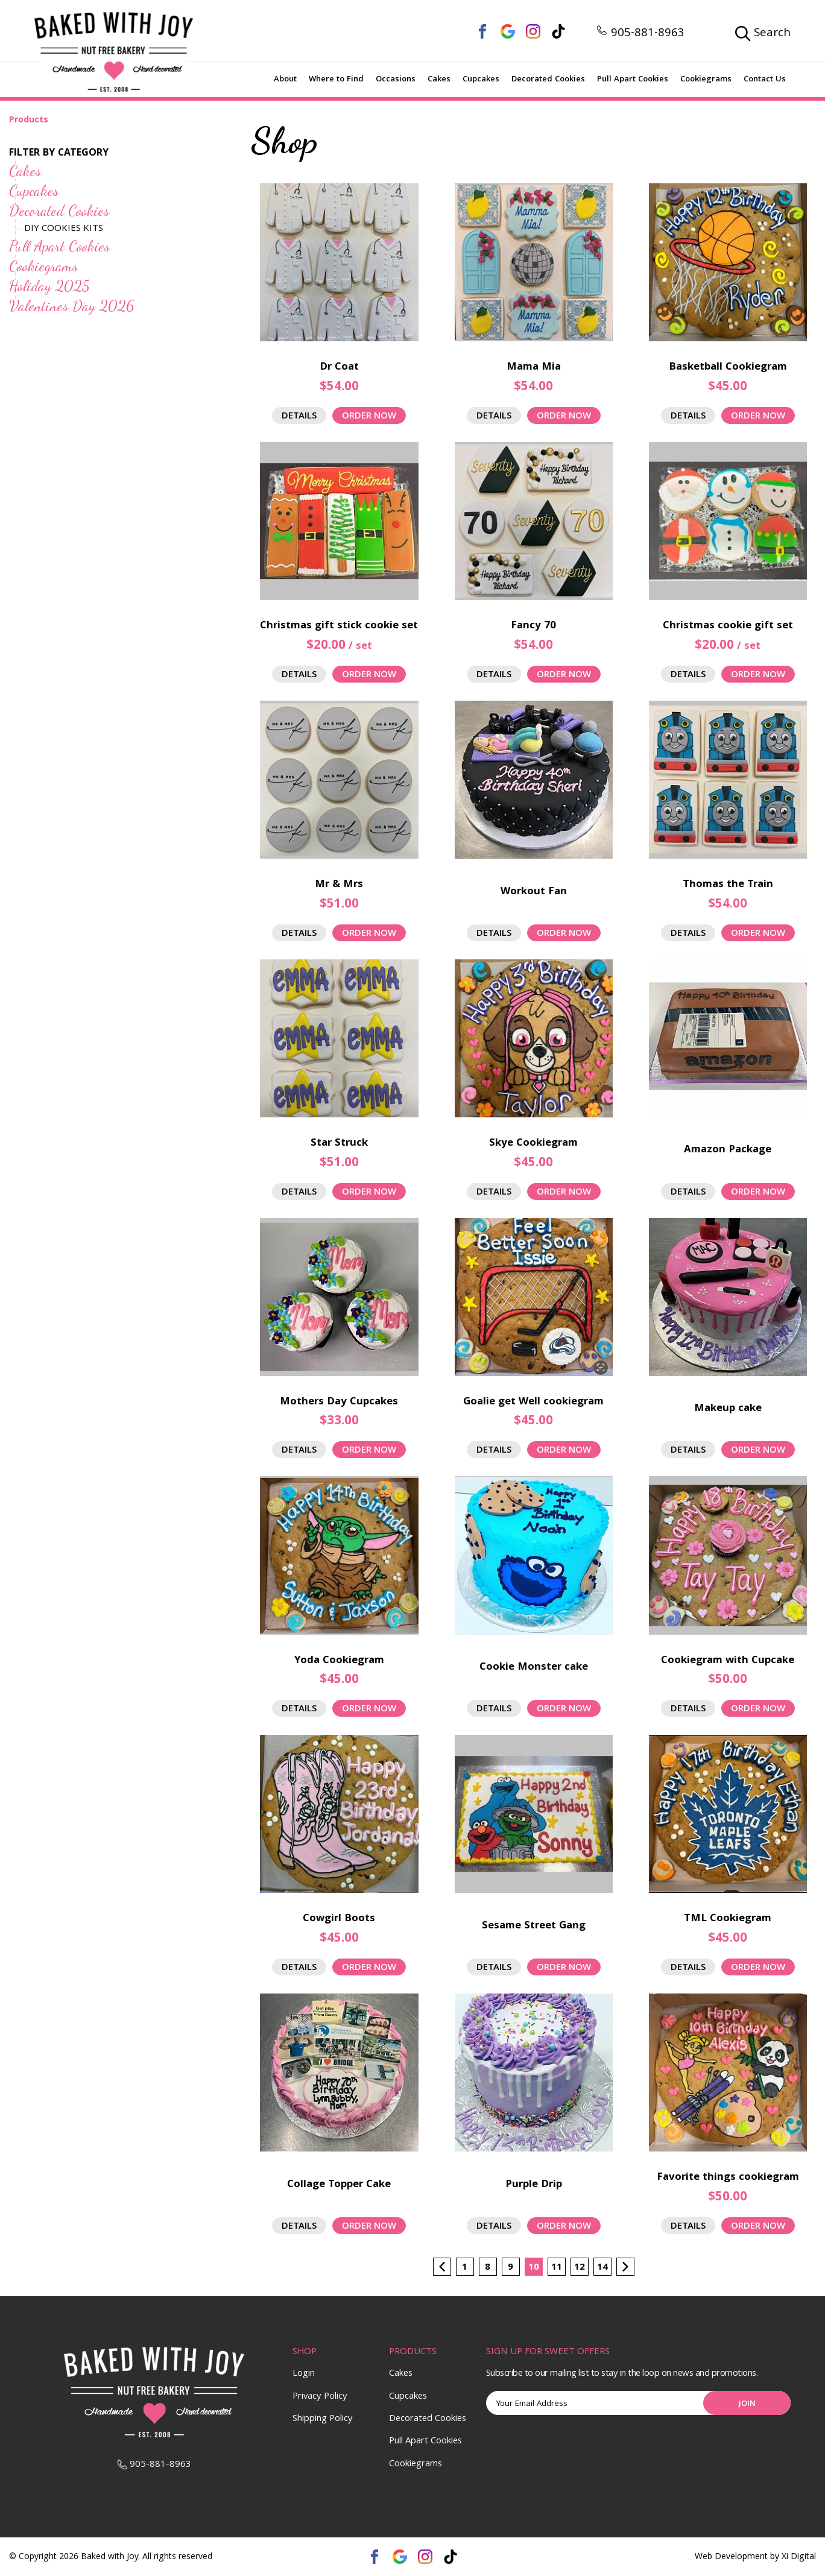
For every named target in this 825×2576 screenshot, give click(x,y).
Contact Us (765, 79)
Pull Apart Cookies (632, 79)
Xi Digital (799, 2557)
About (285, 79)
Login (303, 2374)
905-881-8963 (640, 33)
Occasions (396, 79)
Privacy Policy (319, 2397)
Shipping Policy (322, 2419)
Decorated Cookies (548, 79)
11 (556, 2268)
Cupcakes (481, 79)
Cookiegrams (706, 79)
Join (747, 2404)
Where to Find (336, 79)
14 (602, 2268)
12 (579, 2268)
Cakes (439, 79)
